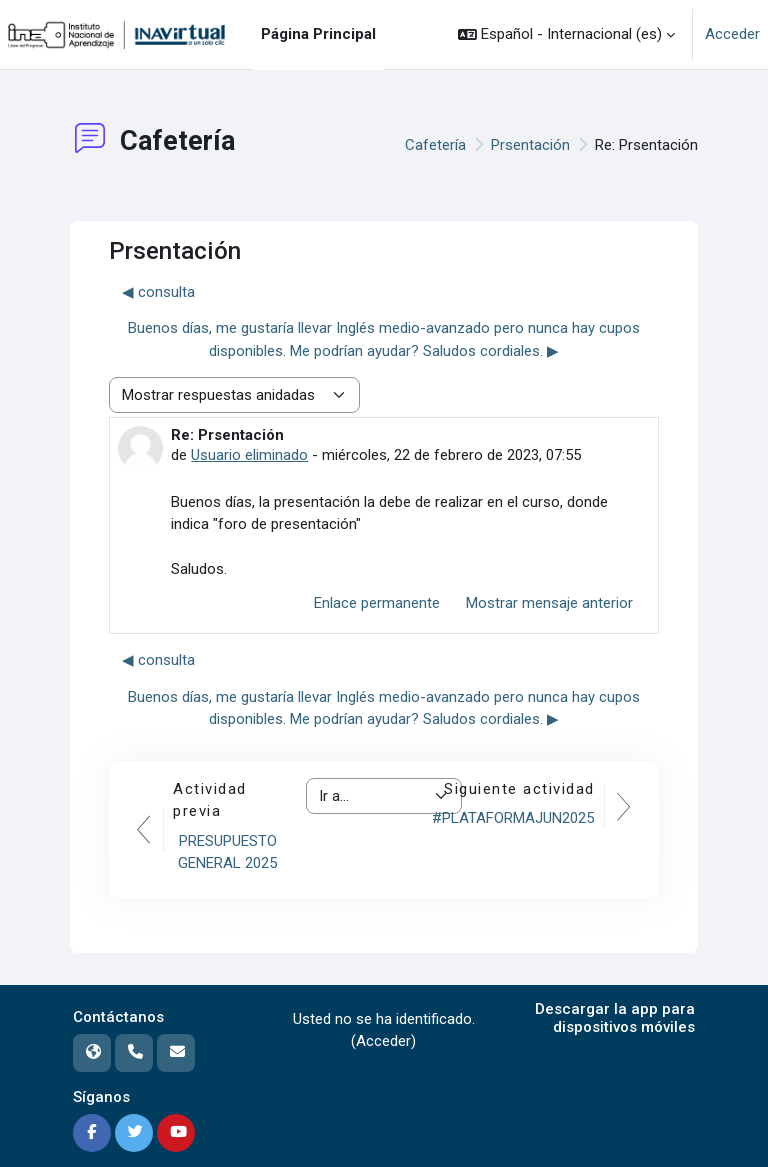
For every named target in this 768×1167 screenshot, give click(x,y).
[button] (566, 34)
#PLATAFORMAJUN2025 (513, 818)
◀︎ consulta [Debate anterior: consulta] (158, 292)
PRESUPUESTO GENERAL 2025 (227, 852)
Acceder (732, 34)
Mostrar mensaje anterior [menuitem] (549, 603)
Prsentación (530, 145)
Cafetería (435, 145)
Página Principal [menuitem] (318, 34)
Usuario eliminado (249, 455)
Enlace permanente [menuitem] (377, 603)
